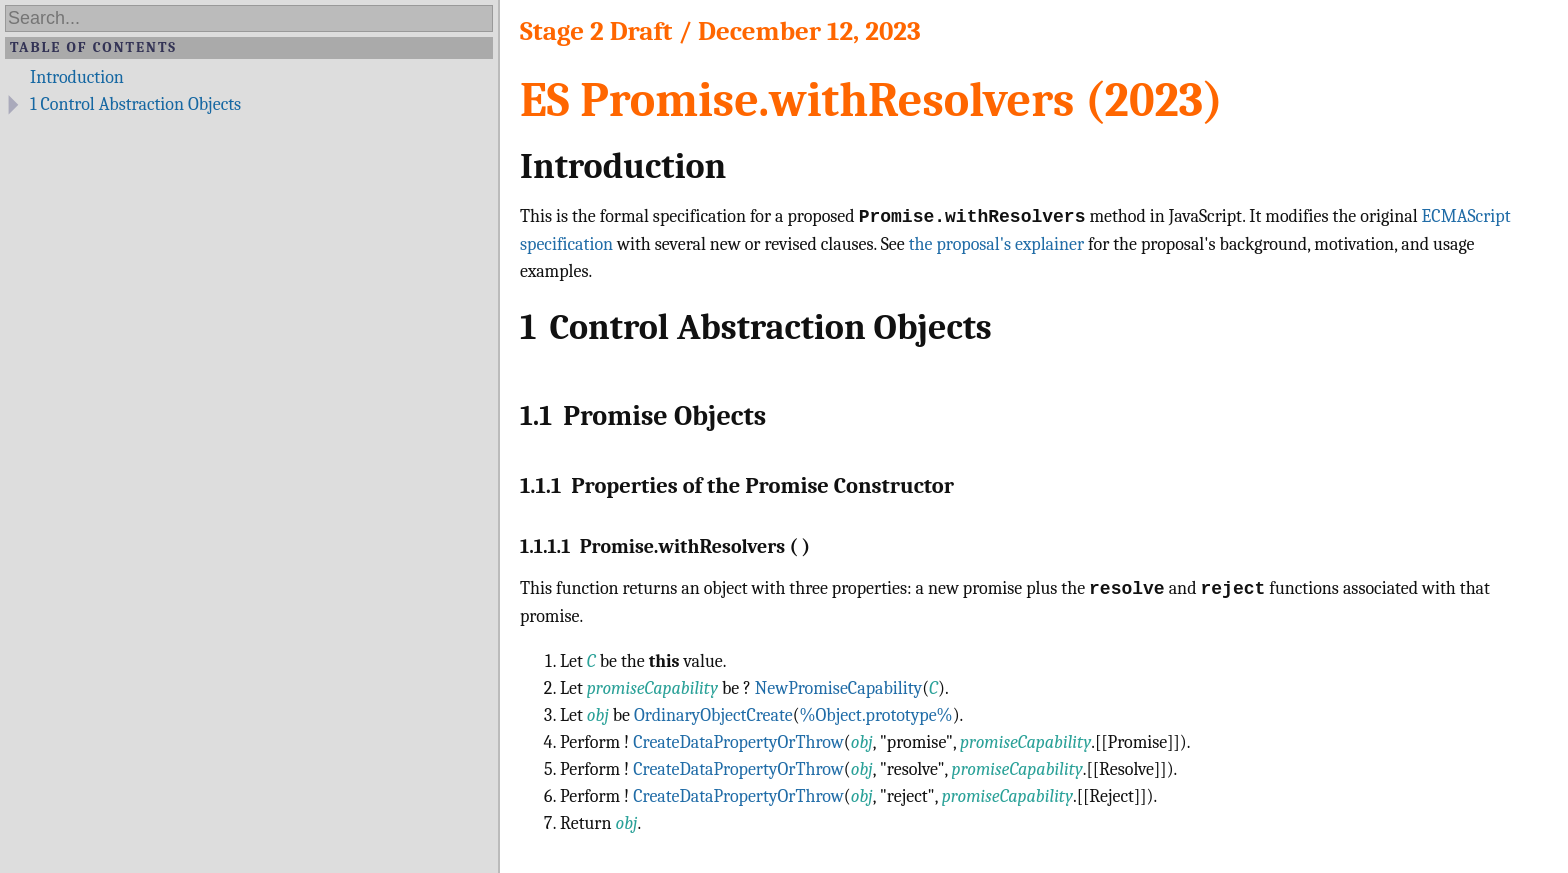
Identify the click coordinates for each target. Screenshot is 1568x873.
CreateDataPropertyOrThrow (738, 742)
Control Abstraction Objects (135, 104)
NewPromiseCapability (838, 688)
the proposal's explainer (996, 244)
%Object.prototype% (876, 715)
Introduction (77, 77)
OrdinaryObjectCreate (713, 715)
